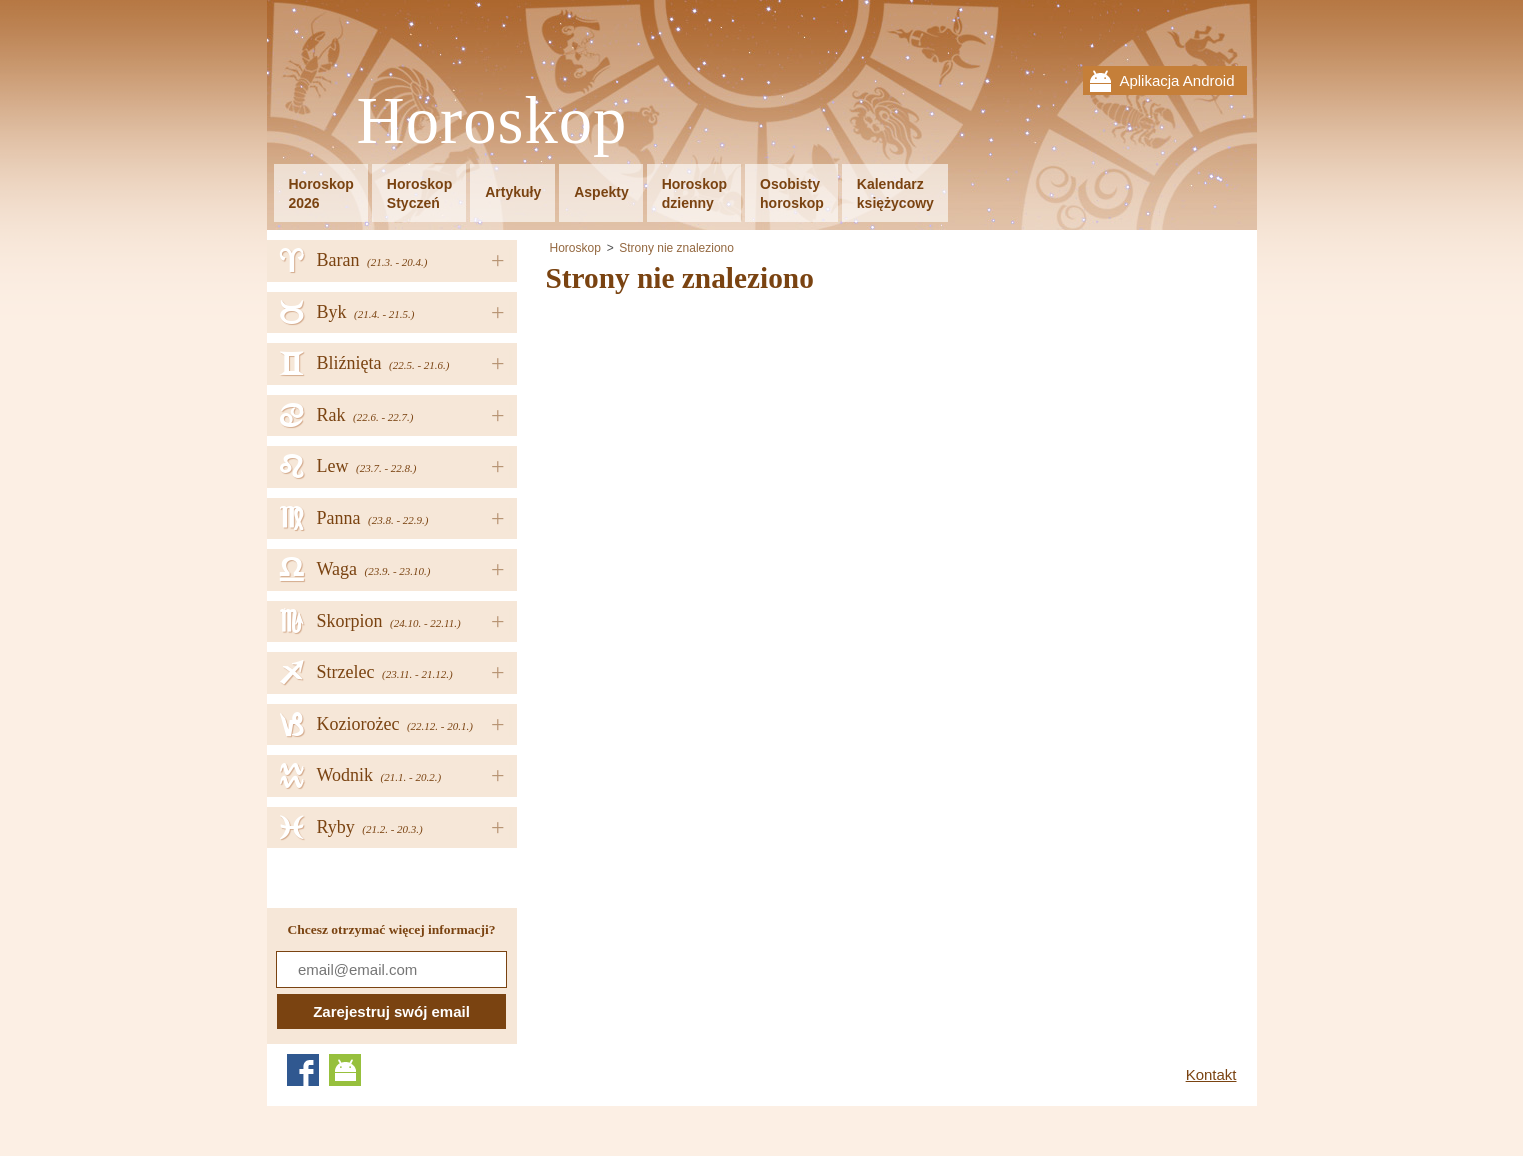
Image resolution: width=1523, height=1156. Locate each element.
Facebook (303, 1070)
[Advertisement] (714, 448)
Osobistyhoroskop (792, 193)
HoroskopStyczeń (419, 193)
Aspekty (601, 192)
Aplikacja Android (1176, 80)
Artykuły (513, 192)
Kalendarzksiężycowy (895, 193)
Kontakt (1211, 1074)
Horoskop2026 (321, 193)
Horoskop (492, 121)
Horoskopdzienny (694, 193)
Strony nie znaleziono (676, 248)
